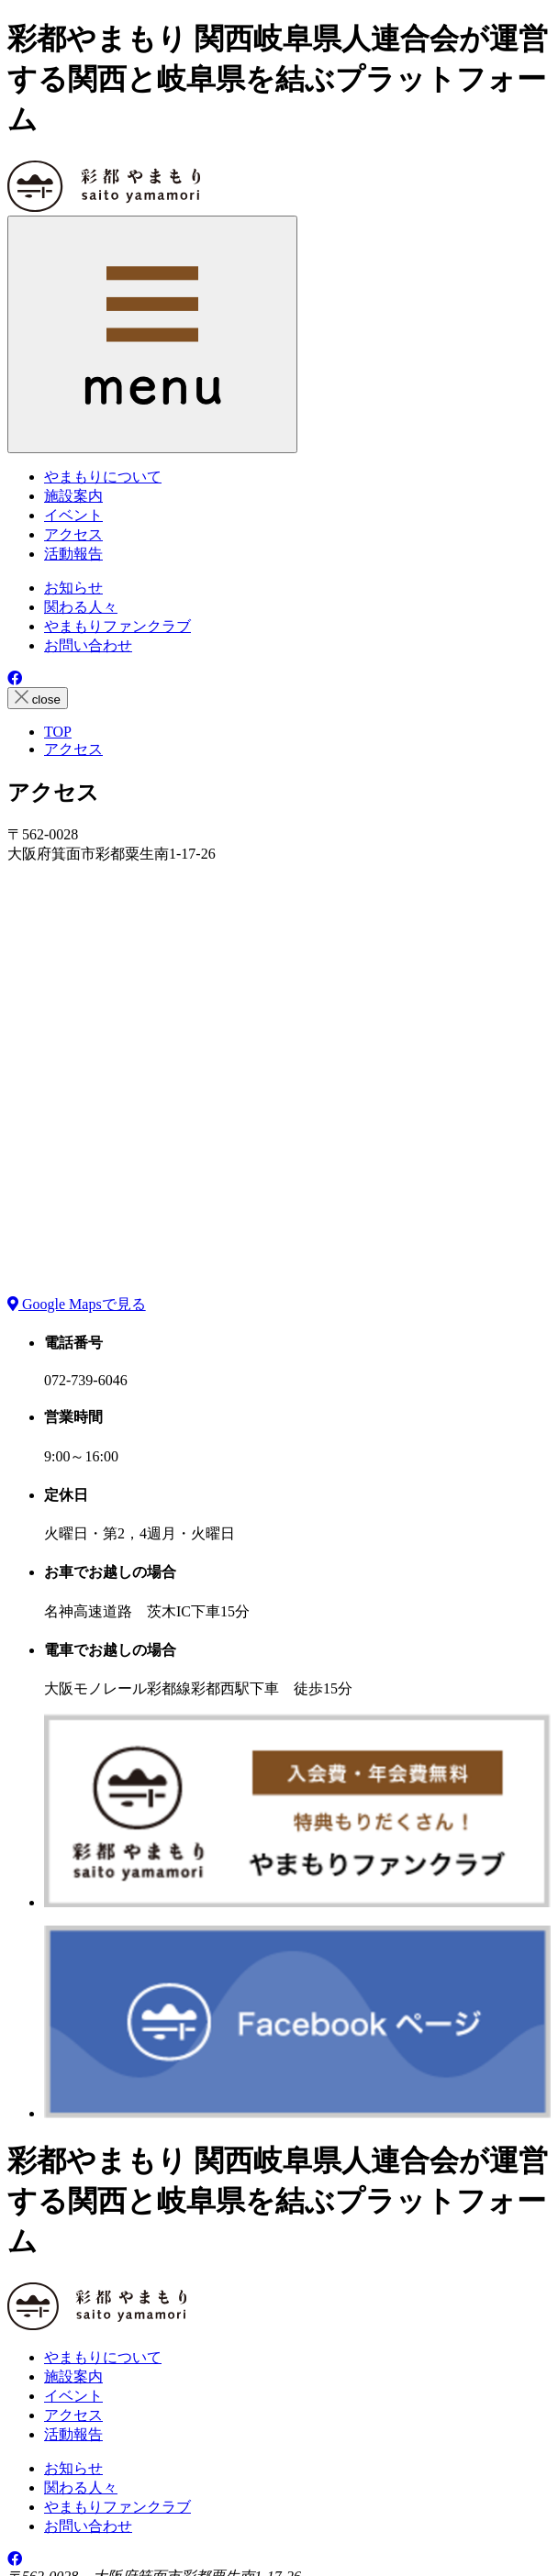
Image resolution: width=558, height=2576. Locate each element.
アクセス (73, 2415)
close (38, 698)
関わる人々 (80, 607)
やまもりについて (103, 2357)
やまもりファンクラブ (117, 626)
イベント (73, 2396)
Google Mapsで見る (76, 1304)
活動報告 (73, 2434)
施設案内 (73, 2376)
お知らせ (73, 587)
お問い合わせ (88, 645)
